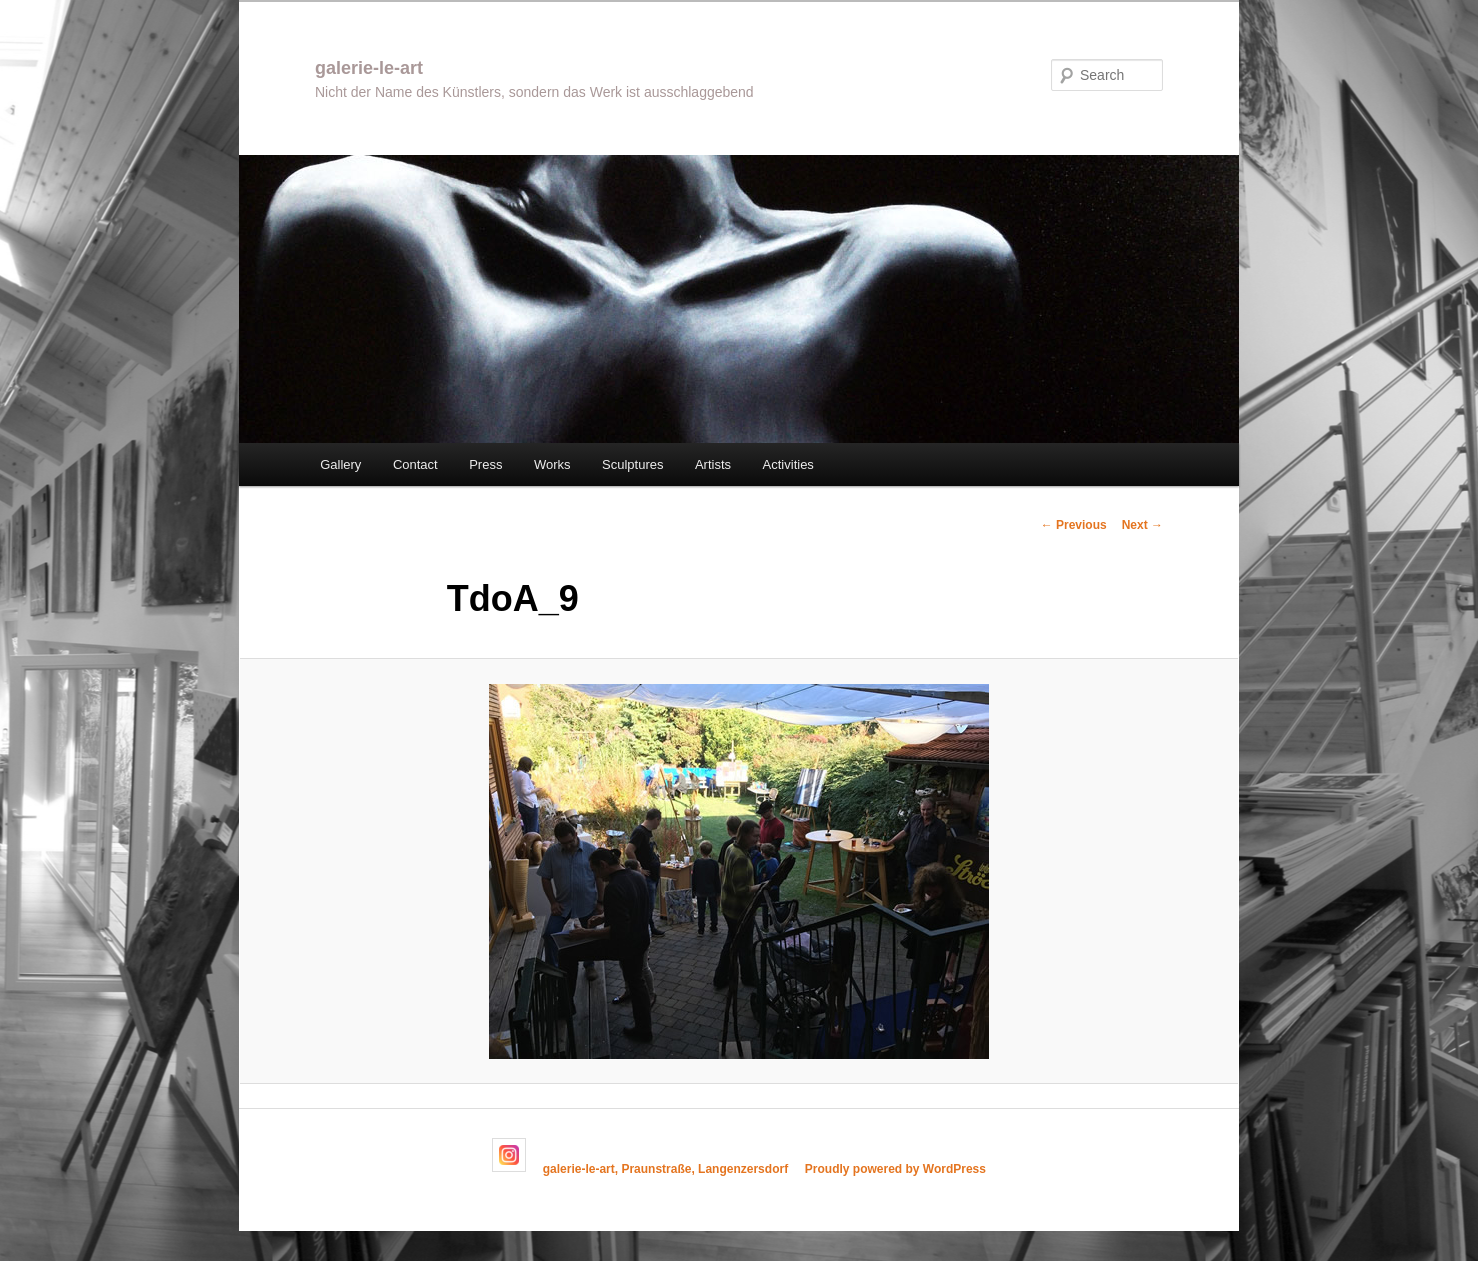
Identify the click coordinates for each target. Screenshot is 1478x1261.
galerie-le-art (369, 68)
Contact (415, 464)
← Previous (1074, 525)
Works (552, 464)
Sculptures (632, 464)
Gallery (340, 464)
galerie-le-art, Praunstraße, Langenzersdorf (665, 1168)
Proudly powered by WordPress (895, 1168)
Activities (788, 464)
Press (485, 464)
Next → (1142, 525)
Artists (713, 464)
